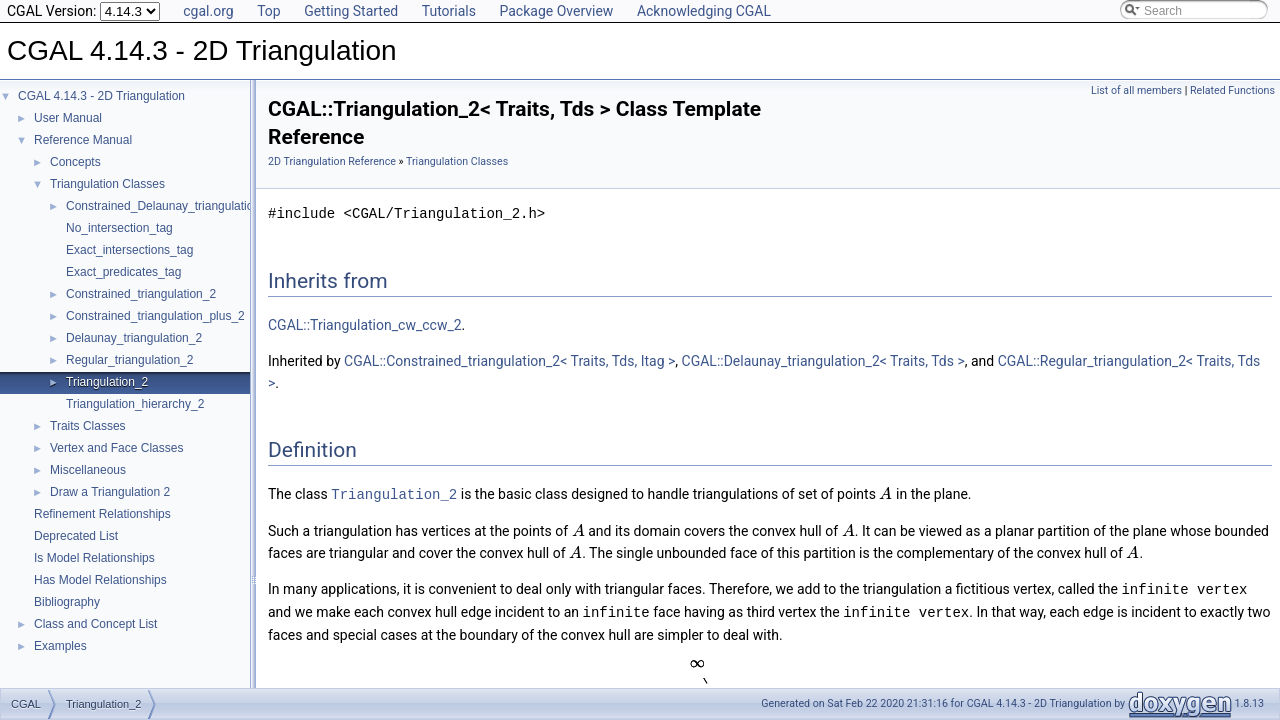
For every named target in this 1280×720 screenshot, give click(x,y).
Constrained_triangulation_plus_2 (155, 316)
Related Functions (1232, 90)
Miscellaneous (88, 470)
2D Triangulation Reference (332, 161)
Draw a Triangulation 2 (110, 492)
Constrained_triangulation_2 (141, 294)
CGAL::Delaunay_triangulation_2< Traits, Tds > (823, 361)
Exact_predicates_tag (123, 272)
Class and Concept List (95, 624)
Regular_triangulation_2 (129, 360)
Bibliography (67, 602)
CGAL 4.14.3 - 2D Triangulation (101, 96)
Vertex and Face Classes (116, 448)
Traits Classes (88, 426)
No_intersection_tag (119, 228)
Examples (60, 646)
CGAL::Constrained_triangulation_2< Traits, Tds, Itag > (509, 361)
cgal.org (208, 11)
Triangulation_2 (107, 382)
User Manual (68, 118)
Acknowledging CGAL (704, 11)
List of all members (1136, 90)
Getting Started (351, 11)
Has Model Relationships (100, 580)
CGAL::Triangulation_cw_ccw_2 (365, 325)
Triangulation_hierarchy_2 (135, 404)
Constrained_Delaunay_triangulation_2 (169, 206)
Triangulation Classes (107, 184)
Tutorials (449, 11)
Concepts (75, 162)
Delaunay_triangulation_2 (134, 338)
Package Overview (556, 11)
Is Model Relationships (94, 558)
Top (269, 11)
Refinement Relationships (102, 514)
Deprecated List (76, 536)
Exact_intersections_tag (129, 250)
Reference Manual (83, 140)
